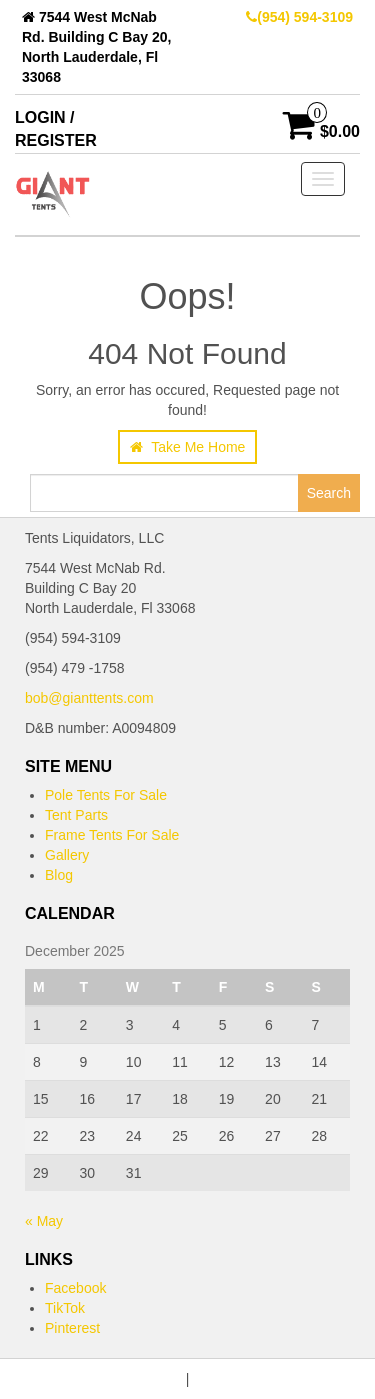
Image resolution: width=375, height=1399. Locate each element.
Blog (59, 875)
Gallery (67, 855)
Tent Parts (76, 815)
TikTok (65, 1308)
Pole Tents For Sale (106, 795)
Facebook (75, 1288)
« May (44, 1221)
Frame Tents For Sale (112, 835)
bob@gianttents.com (89, 698)
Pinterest (72, 1328)
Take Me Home (188, 447)
